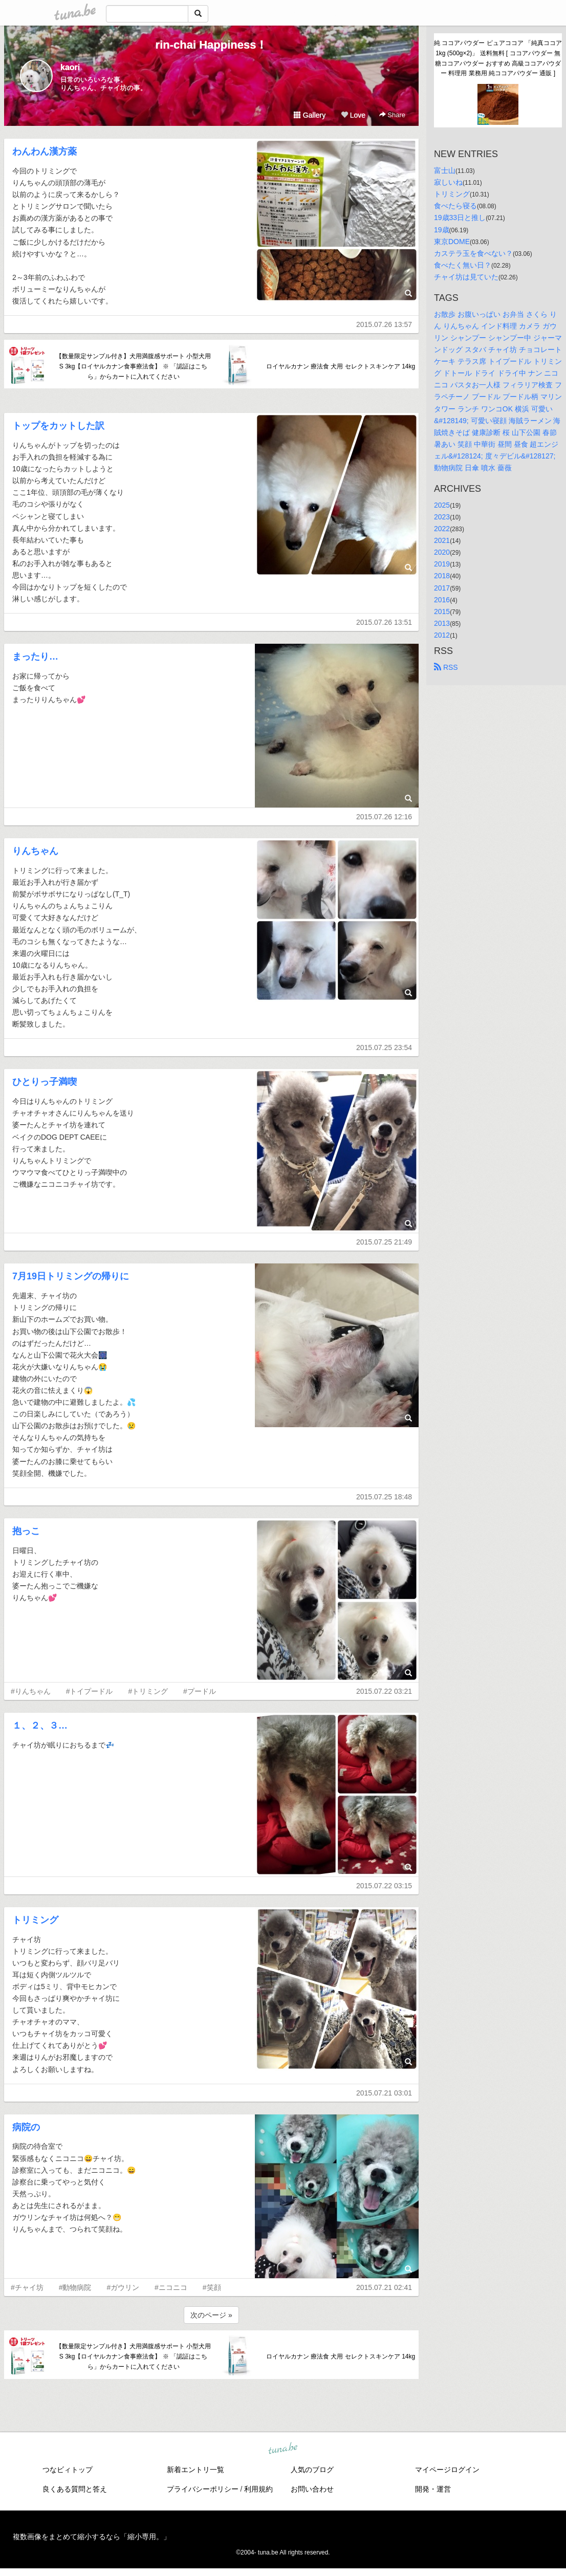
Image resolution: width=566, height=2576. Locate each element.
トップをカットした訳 (58, 426)
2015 (442, 611)
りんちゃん (35, 851)
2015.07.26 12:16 (384, 817)
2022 (442, 529)
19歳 (441, 230)
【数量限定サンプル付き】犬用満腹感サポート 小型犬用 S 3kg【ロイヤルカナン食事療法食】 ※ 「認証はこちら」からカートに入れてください (133, 366)
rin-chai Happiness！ (212, 44)
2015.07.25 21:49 (384, 1242)
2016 (442, 600)
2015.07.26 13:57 (384, 324)
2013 (442, 623)
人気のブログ (312, 2469)
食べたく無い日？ (462, 265)
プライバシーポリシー (202, 2489)
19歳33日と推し (460, 217)
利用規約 (258, 2489)
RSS (446, 667)
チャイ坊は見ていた (466, 277)
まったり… (35, 656)
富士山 (444, 170)
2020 (442, 552)
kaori (70, 67)
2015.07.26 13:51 (384, 622)
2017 (442, 588)
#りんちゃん (31, 1691)
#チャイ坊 (27, 2287)
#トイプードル (89, 1691)
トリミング (35, 1920)
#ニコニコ (171, 2287)
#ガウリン (122, 2287)
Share (392, 115)
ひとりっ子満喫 (44, 1082)
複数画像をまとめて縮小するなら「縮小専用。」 (91, 2537)
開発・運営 (433, 2489)
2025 (442, 505)
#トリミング (148, 1691)
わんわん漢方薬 (44, 151)
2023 (442, 517)
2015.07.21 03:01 (384, 2093)
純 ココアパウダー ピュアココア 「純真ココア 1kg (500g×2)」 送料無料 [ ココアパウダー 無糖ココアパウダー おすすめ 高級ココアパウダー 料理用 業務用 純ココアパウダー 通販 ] (498, 58)
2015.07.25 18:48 (384, 1497)
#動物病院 (75, 2287)
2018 (442, 576)
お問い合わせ (312, 2489)
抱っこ (26, 1531)
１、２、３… (40, 1725)
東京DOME (452, 241)
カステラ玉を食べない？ (473, 253)
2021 (442, 540)
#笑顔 (212, 2287)
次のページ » (211, 2315)
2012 (442, 635)
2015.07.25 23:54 (384, 1047)
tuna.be (282, 2448)
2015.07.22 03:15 (384, 1886)
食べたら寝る (455, 206)
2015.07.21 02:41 (384, 2287)
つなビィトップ (67, 2469)
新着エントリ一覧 (195, 2469)
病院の (26, 2127)
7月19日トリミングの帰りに (70, 1276)
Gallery (309, 115)
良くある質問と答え (74, 2489)
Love (353, 115)
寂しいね (448, 182)
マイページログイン (447, 2469)
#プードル (199, 1691)
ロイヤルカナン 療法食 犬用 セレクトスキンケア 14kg (340, 366)
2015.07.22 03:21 (384, 1691)
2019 (442, 564)
